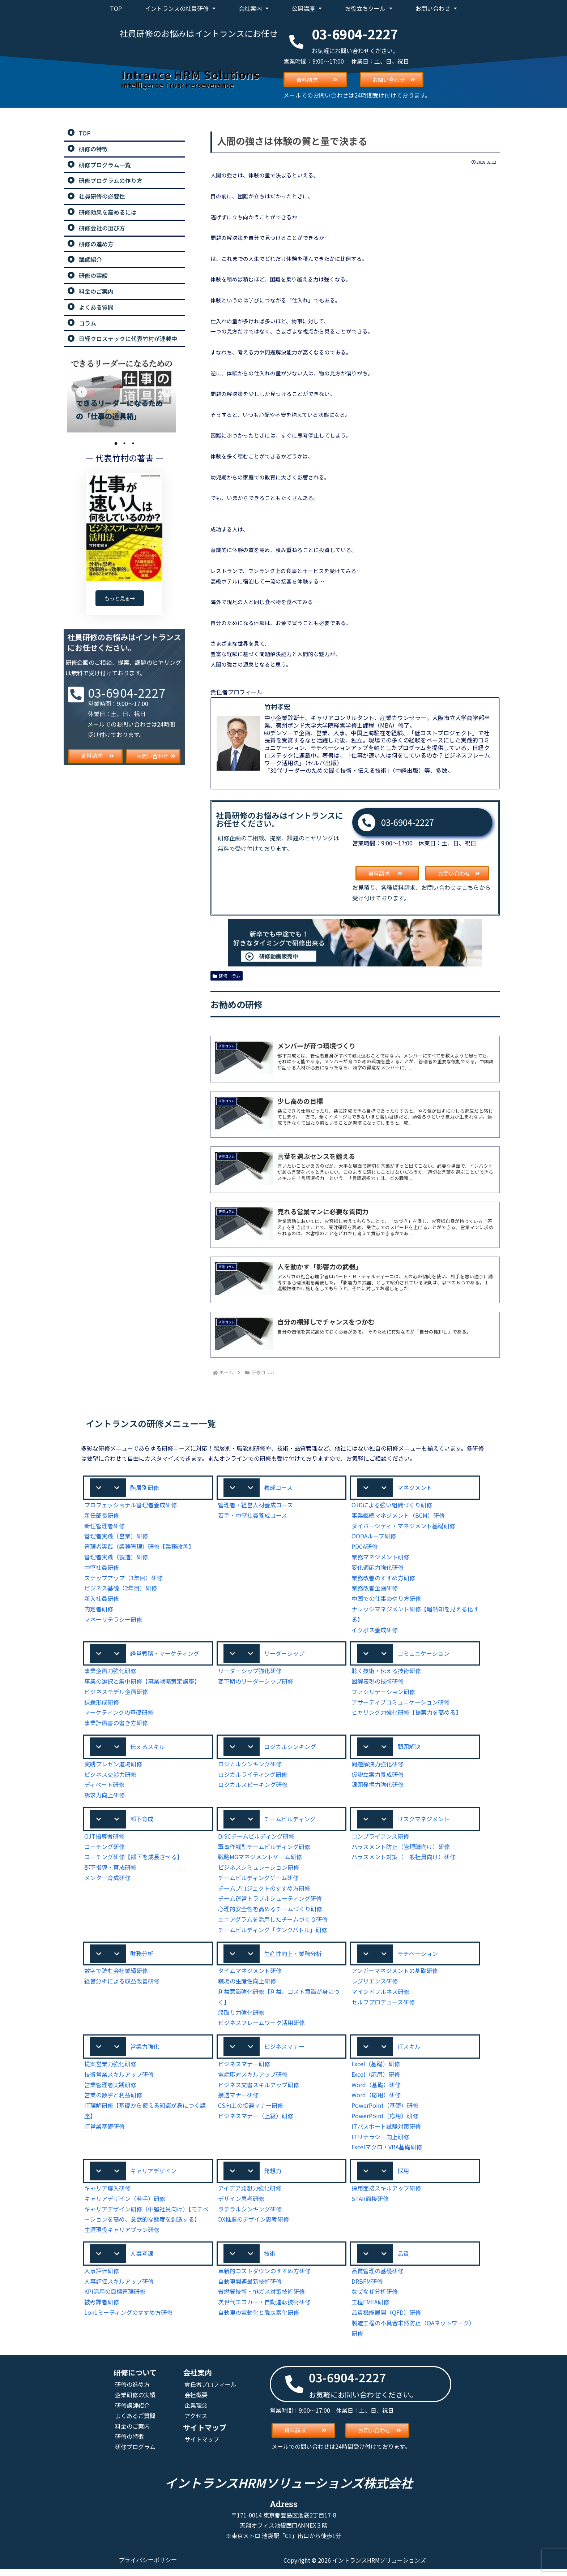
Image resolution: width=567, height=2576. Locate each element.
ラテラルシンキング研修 (250, 2214)
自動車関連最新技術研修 (250, 2287)
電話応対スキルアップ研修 (252, 2079)
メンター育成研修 (107, 1881)
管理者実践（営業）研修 (116, 1537)
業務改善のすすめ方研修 (383, 1579)
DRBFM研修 (367, 2287)
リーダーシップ (284, 1655)
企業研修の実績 (135, 2401)
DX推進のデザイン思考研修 (254, 2225)
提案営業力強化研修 (110, 2069)
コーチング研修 (104, 1850)
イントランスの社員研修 (180, 8)
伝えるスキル (147, 1749)
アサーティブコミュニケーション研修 (400, 1704)
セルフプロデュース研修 (383, 2006)
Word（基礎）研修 (375, 2089)
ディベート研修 (104, 1787)
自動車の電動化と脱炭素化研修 (258, 2319)
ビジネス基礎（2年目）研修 (120, 1589)
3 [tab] (133, 443)
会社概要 (196, 2401)
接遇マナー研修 (238, 2100)
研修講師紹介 (132, 2412)
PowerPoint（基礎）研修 (383, 2110)
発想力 (272, 2176)
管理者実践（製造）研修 (116, 1558)
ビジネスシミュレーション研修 (258, 1871)
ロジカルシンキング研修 (250, 1766)
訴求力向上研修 (104, 1798)
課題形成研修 (101, 1704)
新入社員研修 (101, 1600)
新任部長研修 (101, 1516)
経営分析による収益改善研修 (121, 1985)
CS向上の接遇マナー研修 (251, 2110)
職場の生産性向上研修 (247, 1985)
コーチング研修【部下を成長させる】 (133, 1860)
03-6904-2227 (407, 821)
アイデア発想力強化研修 (250, 2194)
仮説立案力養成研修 (377, 1777)
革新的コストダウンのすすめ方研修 (264, 2277)
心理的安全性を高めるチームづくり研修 (270, 1912)
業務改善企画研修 (374, 1589)
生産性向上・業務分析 (293, 1957)
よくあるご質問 (135, 2422)
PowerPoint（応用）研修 (383, 2121)
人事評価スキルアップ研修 (119, 2287)
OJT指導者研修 (104, 1839)
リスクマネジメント (423, 1822)
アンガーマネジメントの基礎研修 (394, 1975)
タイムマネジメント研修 (250, 1975)
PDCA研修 (365, 1548)
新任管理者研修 (104, 1527)
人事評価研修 (101, 2277)
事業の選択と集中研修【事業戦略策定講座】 (142, 1683)
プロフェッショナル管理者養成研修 (130, 1506)
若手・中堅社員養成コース (252, 1516)
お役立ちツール (368, 8)
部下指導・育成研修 (110, 1871)
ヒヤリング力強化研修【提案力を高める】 (406, 1714)
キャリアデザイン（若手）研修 (124, 2204)
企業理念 (196, 2412)
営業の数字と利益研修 (113, 2100)
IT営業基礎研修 (104, 2131)
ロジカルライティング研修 (252, 1777)
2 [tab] (124, 443)
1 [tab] (115, 443)
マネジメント (414, 1488)
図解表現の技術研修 (377, 1683)
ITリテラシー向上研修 (380, 2141)
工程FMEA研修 (371, 2308)
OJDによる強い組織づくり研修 (391, 1506)
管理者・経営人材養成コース (255, 1506)
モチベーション (417, 1957)
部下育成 (141, 1822)
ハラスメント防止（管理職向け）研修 (400, 1850)
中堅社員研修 (101, 1568)
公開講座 (307, 8)
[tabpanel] (124, 391)
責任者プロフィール (210, 2391)
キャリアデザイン (153, 2176)
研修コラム (226, 975)
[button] (148, 1489)
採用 (403, 2176)
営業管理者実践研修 (110, 2089)
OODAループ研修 (374, 1537)
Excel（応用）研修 (375, 2079)
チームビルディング (290, 1822)
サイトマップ (201, 2445)
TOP (116, 8)
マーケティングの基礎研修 (119, 1714)
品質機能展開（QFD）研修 (386, 2319)
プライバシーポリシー (148, 2566)
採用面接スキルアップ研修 (386, 2194)
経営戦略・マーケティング (164, 1655)
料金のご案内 (132, 2432)
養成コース (278, 1488)
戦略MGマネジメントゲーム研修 (260, 1860)
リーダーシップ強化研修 (250, 1673)
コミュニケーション (423, 1655)
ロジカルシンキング (290, 1749)
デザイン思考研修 (241, 2204)
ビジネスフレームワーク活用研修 (261, 2027)
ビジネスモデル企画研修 (116, 1693)
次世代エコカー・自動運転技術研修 (264, 2308)
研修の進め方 (132, 2391)
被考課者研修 (101, 2308)
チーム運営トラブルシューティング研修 (270, 1902)
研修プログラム (135, 2453)
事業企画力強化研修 (110, 1673)
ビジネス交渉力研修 (110, 1777)
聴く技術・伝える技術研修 (386, 1673)
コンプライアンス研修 (380, 1839)
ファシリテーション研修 (383, 1693)
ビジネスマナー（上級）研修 (255, 2121)
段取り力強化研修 (241, 2016)
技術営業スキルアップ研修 (119, 2079)
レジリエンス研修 (374, 1985)
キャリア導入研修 (107, 2194)
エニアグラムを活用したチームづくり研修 (273, 1923)
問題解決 (409, 1749)
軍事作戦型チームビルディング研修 (264, 1850)
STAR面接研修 (370, 2204)
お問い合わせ (436, 8)
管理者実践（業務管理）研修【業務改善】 (139, 1548)
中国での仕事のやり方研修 (386, 1600)
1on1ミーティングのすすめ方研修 (128, 2319)
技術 (270, 2259)
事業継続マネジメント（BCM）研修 (398, 1516)
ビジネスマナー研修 (244, 2069)
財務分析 (141, 1957)
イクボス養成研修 (374, 1631)
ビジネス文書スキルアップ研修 (258, 2089)
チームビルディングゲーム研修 (258, 1881)
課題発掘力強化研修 (377, 1787)
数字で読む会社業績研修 (116, 1975)
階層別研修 (144, 1488)
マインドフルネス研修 (380, 1996)
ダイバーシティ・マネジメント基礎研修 (403, 1527)
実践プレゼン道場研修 (113, 1766)
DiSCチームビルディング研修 (256, 1839)
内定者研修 (98, 1610)
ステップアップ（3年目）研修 (123, 1579)
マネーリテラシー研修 (113, 1620)
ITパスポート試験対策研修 (385, 2131)
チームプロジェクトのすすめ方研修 (264, 1891)
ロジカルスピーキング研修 (252, 1787)
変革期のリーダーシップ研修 (255, 1683)
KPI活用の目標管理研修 (115, 2298)
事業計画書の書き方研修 (116, 1725)
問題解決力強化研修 (377, 1766)
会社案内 (254, 8)
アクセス (196, 2422)
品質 (403, 2259)
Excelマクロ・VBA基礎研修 (387, 2152)
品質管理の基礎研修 (377, 2277)
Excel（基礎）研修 (375, 2069)
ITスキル (409, 2051)
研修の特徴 (129, 2443)
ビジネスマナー (284, 2051)
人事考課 (141, 2259)
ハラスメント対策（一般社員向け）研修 (403, 1860)
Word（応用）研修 (375, 2100)
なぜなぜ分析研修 (374, 2298)
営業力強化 (144, 2051)
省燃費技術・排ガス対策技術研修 (261, 2298)
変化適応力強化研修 (377, 1568)
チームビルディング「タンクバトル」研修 (273, 1933)
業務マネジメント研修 (380, 1558)
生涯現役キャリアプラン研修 (121, 2235)
